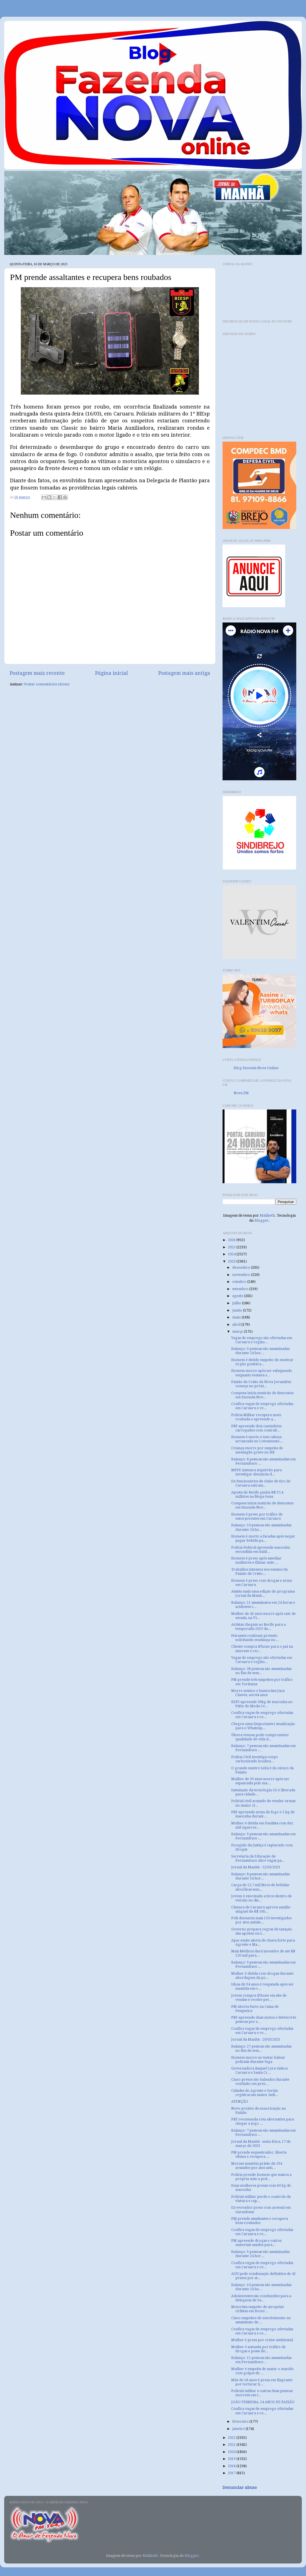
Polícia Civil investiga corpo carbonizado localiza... (254, 1759)
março (238, 1331)
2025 (232, 1247)
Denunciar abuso (240, 2487)
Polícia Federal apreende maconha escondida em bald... (260, 1549)
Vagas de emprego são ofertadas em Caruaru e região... (261, 1340)
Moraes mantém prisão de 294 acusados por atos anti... (256, 2165)
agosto (238, 1296)
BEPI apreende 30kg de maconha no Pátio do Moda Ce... (262, 1704)
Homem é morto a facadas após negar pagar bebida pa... (263, 1538)
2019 (232, 2459)
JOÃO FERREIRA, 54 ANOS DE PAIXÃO (263, 2402)
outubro (239, 1282)
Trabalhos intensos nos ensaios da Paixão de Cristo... (259, 1571)
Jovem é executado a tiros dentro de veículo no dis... (261, 1898)
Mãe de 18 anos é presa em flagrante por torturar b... (262, 2382)
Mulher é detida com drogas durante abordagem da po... (262, 1975)
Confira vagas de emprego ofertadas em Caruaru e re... (262, 1406)
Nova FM (241, 1093)
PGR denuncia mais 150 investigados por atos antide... (261, 1920)
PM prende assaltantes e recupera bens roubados (259, 2220)
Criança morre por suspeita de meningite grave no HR (257, 1450)
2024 (232, 1254)
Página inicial (111, 673)
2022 (232, 2437)
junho (237, 1310)
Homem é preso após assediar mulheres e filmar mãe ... (256, 1560)
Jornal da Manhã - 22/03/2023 (255, 1867)
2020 (232, 2452)
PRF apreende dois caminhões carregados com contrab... (256, 1428)
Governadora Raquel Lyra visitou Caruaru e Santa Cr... (259, 2070)
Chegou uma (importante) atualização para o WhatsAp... (263, 1726)
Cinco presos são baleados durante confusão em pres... (260, 2081)
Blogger (262, 1220)
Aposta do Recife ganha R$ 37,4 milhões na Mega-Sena (257, 1494)
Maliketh (267, 1215)
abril (236, 1324)
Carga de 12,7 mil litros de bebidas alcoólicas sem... (260, 1887)
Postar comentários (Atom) (47, 684)
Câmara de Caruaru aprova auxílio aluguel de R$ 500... (260, 1909)
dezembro (241, 1267)
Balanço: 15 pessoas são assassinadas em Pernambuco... (261, 2360)
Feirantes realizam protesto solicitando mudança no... (255, 1637)
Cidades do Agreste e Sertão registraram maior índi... (254, 2092)
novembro (241, 1275)
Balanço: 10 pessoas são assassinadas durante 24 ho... (261, 1527)
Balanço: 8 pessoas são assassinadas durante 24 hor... (260, 1876)
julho (237, 1303)
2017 (232, 2473)
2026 (232, 1240)
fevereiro (241, 2421)
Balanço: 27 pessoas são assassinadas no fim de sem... (261, 2048)
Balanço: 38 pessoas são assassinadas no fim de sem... (261, 1671)
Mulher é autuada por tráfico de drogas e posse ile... (258, 2349)
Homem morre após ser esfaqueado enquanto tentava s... (261, 1373)
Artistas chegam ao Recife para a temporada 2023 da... (258, 1626)
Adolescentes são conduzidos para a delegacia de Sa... (261, 2298)
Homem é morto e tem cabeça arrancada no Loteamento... (257, 1439)
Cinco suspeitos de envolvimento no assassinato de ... (261, 2320)
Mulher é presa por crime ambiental (262, 2340)
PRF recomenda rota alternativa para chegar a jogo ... (262, 2121)
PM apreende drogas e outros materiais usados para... (256, 2242)
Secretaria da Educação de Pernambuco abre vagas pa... (258, 1858)
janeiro (239, 2429)
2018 (232, 2466)
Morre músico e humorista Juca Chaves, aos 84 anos (258, 1693)
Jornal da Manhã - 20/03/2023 (255, 2039)
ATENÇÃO (239, 2101)
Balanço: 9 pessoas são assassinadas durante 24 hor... (260, 1351)
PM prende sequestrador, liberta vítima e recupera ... (259, 2154)
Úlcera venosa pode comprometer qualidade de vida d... (260, 1737)
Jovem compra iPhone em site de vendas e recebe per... (259, 1997)
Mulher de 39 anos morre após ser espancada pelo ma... (260, 1781)
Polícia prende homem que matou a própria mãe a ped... (261, 2176)
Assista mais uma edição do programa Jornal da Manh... (263, 1593)
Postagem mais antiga (184, 673)
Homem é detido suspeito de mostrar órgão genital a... (262, 1362)
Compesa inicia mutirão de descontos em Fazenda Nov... (262, 1395)
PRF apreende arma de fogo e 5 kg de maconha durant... (263, 1814)
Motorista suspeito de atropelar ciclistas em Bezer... (257, 2309)
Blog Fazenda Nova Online (256, 1068)
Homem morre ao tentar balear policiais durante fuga (258, 2059)
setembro (240, 1289)
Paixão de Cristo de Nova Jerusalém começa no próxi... (261, 1384)
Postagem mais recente (37, 673)
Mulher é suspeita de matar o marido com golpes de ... (262, 2371)
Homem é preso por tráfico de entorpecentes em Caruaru (257, 1516)
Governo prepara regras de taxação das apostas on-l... (261, 1931)
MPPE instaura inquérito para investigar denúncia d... (256, 1472)
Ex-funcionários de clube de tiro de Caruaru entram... (260, 1483)
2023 (232, 1261)
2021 (232, 2444)
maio (237, 1317)
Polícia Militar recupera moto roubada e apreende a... (256, 1417)
